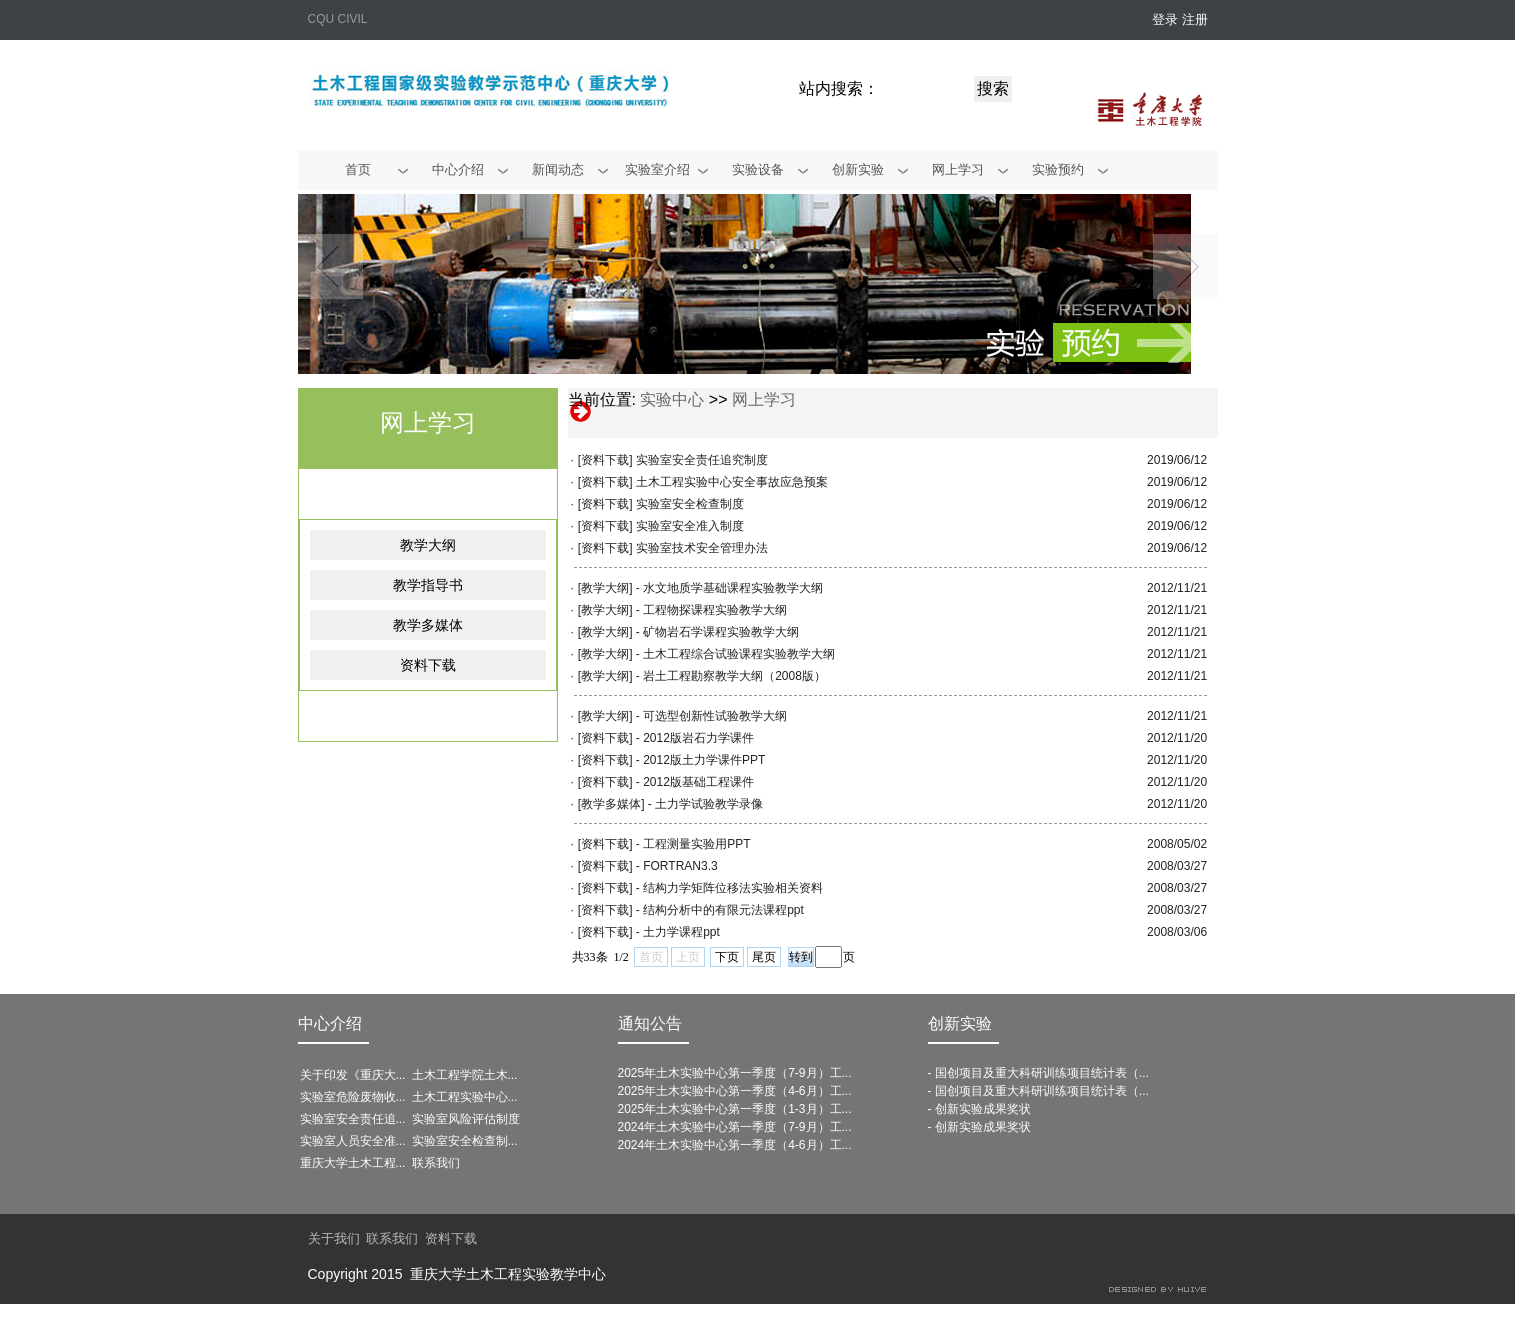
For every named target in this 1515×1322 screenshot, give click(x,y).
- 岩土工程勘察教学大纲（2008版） (731, 676)
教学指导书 (428, 585)
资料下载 (428, 665)
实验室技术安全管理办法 (702, 548)
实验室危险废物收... (353, 1097)
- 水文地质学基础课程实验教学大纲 (729, 588)
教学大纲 (428, 545)
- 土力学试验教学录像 (705, 804)
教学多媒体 (428, 625)
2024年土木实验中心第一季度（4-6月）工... (735, 1145)
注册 (1195, 19)
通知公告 (650, 1023)
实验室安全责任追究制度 (702, 460)
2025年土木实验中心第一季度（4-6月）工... (735, 1091)
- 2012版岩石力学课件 (695, 738)
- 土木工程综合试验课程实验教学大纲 (735, 654)
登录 (1165, 19)
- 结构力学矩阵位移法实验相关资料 (729, 888)
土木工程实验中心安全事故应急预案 (732, 482)
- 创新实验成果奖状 (979, 1109)
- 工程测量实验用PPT (693, 844)
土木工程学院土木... (465, 1075)
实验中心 (672, 399)
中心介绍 (330, 1023)
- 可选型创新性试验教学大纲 (711, 716)
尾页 (764, 957)
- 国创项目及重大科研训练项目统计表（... (1038, 1073)
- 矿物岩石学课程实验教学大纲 (717, 632)
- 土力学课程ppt (678, 932)
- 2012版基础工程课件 (695, 782)
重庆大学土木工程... (353, 1163)
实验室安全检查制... (465, 1141)
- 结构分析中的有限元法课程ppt (720, 910)
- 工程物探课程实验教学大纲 (711, 610)
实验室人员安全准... (353, 1141)
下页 (727, 957)
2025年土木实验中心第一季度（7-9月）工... (735, 1073)
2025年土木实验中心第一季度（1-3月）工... (735, 1109)
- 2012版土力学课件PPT (700, 760)
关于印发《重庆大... (353, 1075)
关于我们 (334, 1238)
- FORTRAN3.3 (677, 866)
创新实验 (960, 1023)
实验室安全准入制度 (690, 526)
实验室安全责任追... (353, 1119)
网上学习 (764, 399)
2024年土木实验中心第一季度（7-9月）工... (735, 1127)
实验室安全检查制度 (690, 504)
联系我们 (436, 1163)
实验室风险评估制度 (466, 1119)
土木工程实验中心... (465, 1097)
